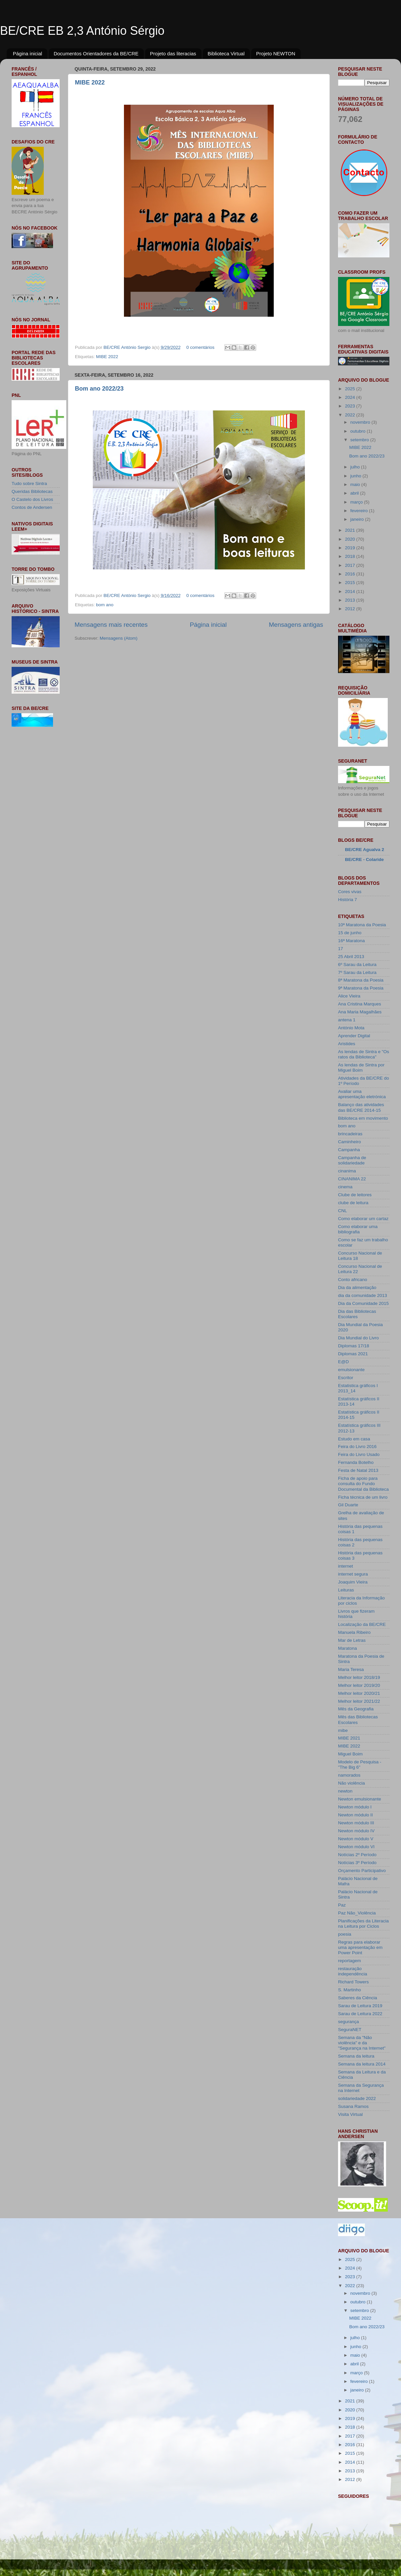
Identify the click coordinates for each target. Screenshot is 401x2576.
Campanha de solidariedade (352, 1160)
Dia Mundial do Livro (358, 1337)
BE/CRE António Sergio (127, 347)
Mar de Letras (352, 1640)
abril (355, 493)
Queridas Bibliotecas (32, 491)
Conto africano (352, 1279)
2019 (350, 547)
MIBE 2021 (349, 1738)
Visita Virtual (350, 2114)
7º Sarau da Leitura (357, 972)
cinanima (347, 1170)
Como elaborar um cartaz (363, 1218)
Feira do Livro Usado (358, 1454)
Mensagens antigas (296, 624)
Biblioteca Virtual (226, 53)
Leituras (346, 1589)
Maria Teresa (351, 1669)
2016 (350, 573)
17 (340, 948)
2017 (350, 565)
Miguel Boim (350, 1753)
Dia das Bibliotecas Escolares (357, 1314)
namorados (349, 1775)
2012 (350, 608)
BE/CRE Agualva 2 (364, 849)
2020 (350, 539)
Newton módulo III (356, 1822)
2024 (350, 397)
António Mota (351, 1027)
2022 (350, 414)
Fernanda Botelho (355, 1462)
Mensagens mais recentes (111, 624)
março (357, 502)
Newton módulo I (355, 1806)
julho (355, 466)
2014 (350, 591)
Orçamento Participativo (362, 1870)
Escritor (345, 1377)
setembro (360, 439)
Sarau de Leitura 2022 (360, 2013)
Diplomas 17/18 (353, 1345)
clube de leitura (353, 1202)
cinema (345, 1186)
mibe (343, 1730)
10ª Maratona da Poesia (362, 924)
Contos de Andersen (32, 507)
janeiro (357, 519)
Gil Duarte (348, 1504)
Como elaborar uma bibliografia (357, 1229)
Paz (342, 1905)
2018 (350, 556)
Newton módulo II (355, 1814)
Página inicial (27, 53)
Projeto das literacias (173, 53)
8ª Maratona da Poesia (360, 980)
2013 (350, 600)
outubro (358, 431)
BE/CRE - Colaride (364, 859)
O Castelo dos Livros (32, 499)
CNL (342, 1210)
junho (356, 475)
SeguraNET (350, 2029)
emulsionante (351, 1369)
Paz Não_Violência (357, 1912)
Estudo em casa (354, 1438)
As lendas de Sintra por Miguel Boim (361, 1067)
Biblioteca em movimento (363, 1118)
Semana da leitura (356, 2056)
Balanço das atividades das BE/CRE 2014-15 (361, 1107)
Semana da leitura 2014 (361, 2064)
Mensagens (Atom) (119, 638)
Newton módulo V (355, 1838)
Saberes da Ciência (357, 1997)
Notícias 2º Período (357, 1854)
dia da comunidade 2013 (362, 1295)
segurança (348, 2021)
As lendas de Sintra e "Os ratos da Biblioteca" (363, 1054)
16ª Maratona (351, 940)
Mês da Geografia (355, 1708)
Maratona (347, 1648)
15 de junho (350, 932)
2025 (350, 388)
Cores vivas (350, 891)
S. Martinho (349, 1989)
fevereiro (359, 510)
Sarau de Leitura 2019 (360, 2005)
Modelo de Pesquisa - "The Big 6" (359, 1764)
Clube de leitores (355, 1194)
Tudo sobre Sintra (29, 483)
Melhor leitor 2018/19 (359, 1677)
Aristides (346, 1043)
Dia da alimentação (357, 1287)
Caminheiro (349, 1141)
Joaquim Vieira (353, 1582)
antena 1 (347, 1019)
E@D (343, 1361)
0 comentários (200, 347)
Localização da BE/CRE (362, 1624)
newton (345, 1791)
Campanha (349, 1149)
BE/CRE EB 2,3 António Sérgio (82, 30)
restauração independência (352, 1971)
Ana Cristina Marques (359, 1003)
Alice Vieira (349, 995)
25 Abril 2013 (351, 956)
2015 (350, 582)
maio (355, 484)
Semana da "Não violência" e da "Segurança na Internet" (361, 2043)
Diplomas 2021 (353, 1353)
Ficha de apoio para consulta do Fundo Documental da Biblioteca (363, 1483)
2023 (350, 405)
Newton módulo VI (356, 1846)
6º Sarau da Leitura (357, 964)
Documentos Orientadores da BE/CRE (96, 53)
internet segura (353, 1574)
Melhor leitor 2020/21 (359, 1693)
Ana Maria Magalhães (359, 1011)
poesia (344, 1934)
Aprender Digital (354, 1035)
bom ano (105, 604)
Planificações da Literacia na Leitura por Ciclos (363, 1923)
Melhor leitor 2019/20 (359, 1685)
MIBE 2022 (90, 82)
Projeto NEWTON (275, 53)
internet (345, 1566)
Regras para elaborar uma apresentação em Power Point (360, 1947)
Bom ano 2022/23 (99, 388)
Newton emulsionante (359, 1799)
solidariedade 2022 (357, 2098)
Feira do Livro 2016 (357, 1446)
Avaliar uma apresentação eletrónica (362, 1094)
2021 (350, 530)
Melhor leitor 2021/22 (359, 1701)
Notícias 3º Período (357, 1862)
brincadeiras (350, 1133)
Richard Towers (353, 1981)
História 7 (347, 899)
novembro (361, 422)
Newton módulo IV (356, 1830)
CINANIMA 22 (352, 1178)
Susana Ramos (353, 2106)
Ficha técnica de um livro (362, 1497)
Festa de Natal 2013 (358, 1470)
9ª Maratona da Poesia (360, 988)
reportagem (349, 1960)
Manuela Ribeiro (354, 1632)
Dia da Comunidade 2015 (363, 1303)
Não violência (351, 1783)
